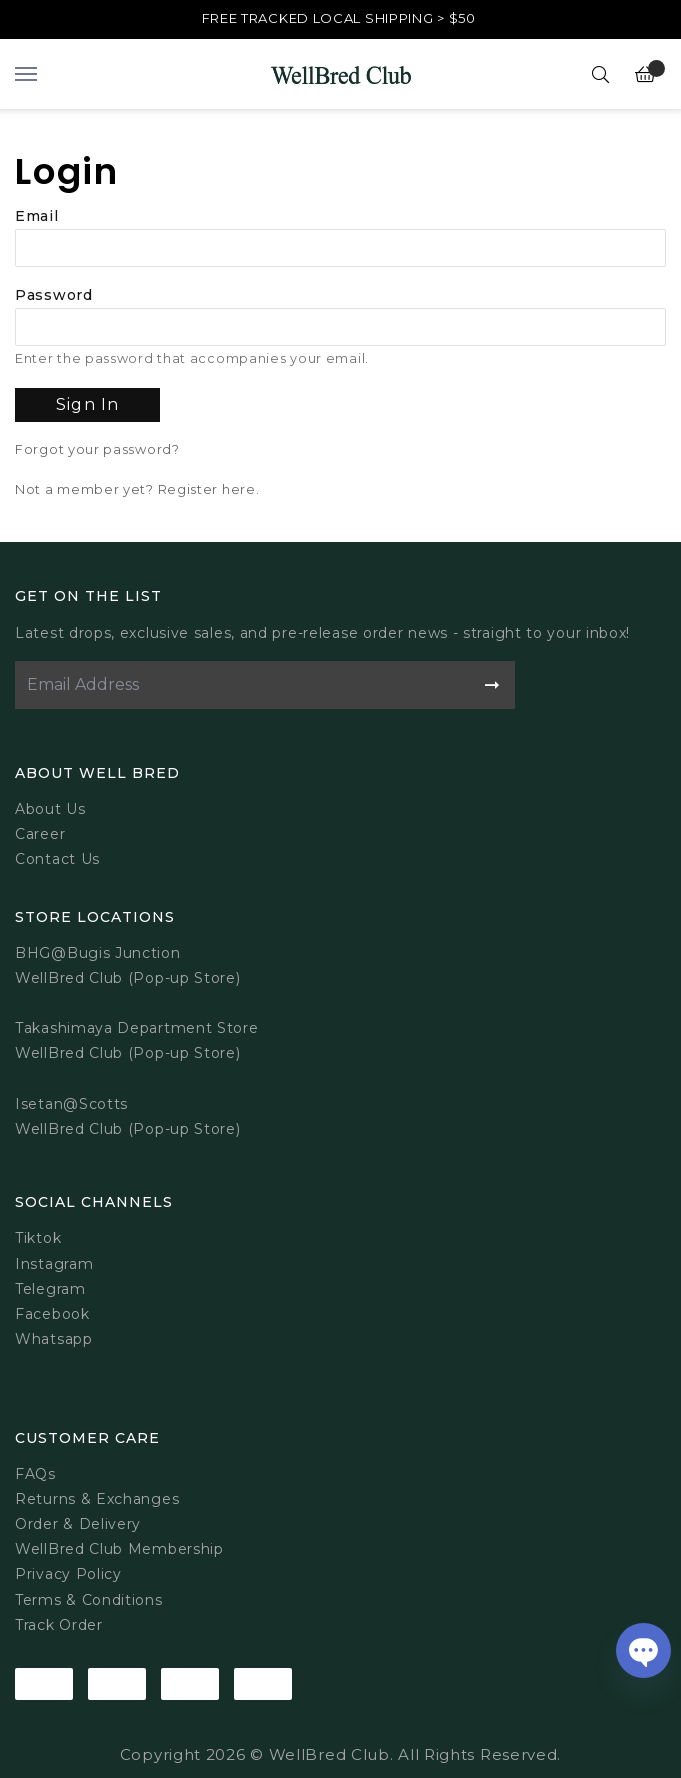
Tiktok (38, 1238)
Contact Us (57, 859)
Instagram (54, 1264)
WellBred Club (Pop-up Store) (128, 1053)
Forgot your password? (97, 449)
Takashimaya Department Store (137, 1028)
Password (54, 295)
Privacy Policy (68, 1574)
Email (37, 216)
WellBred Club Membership (119, 1549)
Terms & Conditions (89, 1600)
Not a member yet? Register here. (137, 489)
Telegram (50, 1289)
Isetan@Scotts (71, 1104)
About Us (50, 809)
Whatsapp (54, 1339)
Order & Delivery (78, 1524)
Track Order (59, 1625)
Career (40, 834)
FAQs (35, 1474)
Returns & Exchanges (97, 1499)
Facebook (52, 1314)
